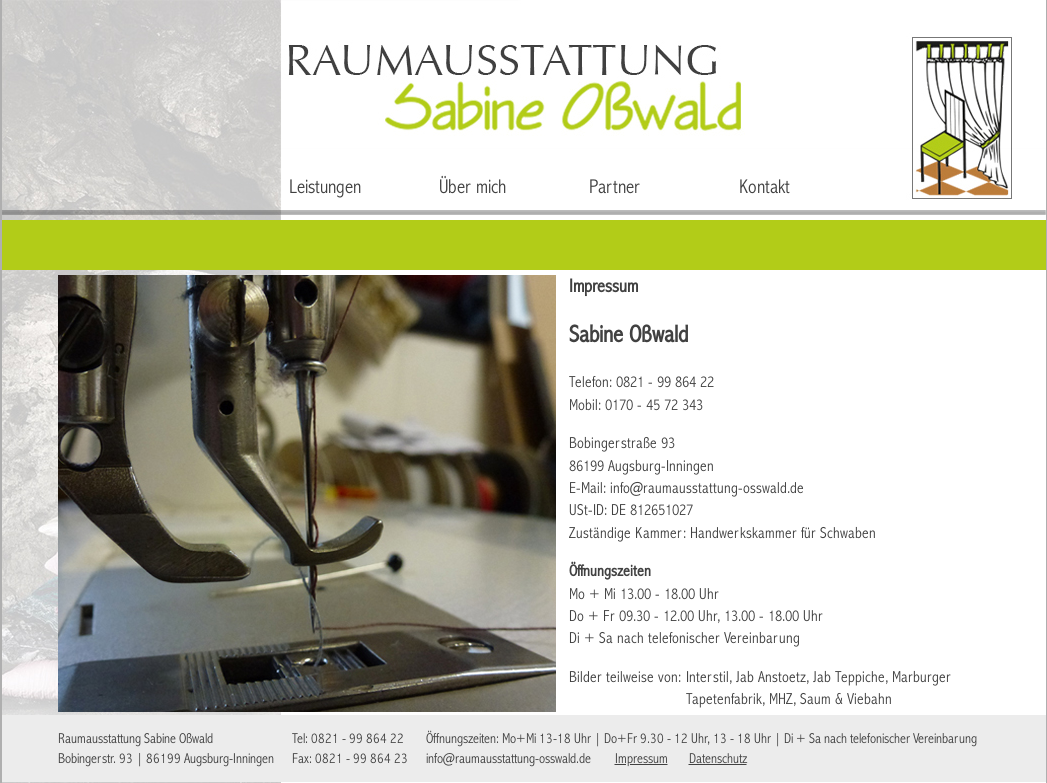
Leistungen (325, 188)
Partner (614, 188)
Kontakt (764, 188)
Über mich (472, 188)
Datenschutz (718, 759)
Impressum (641, 759)
